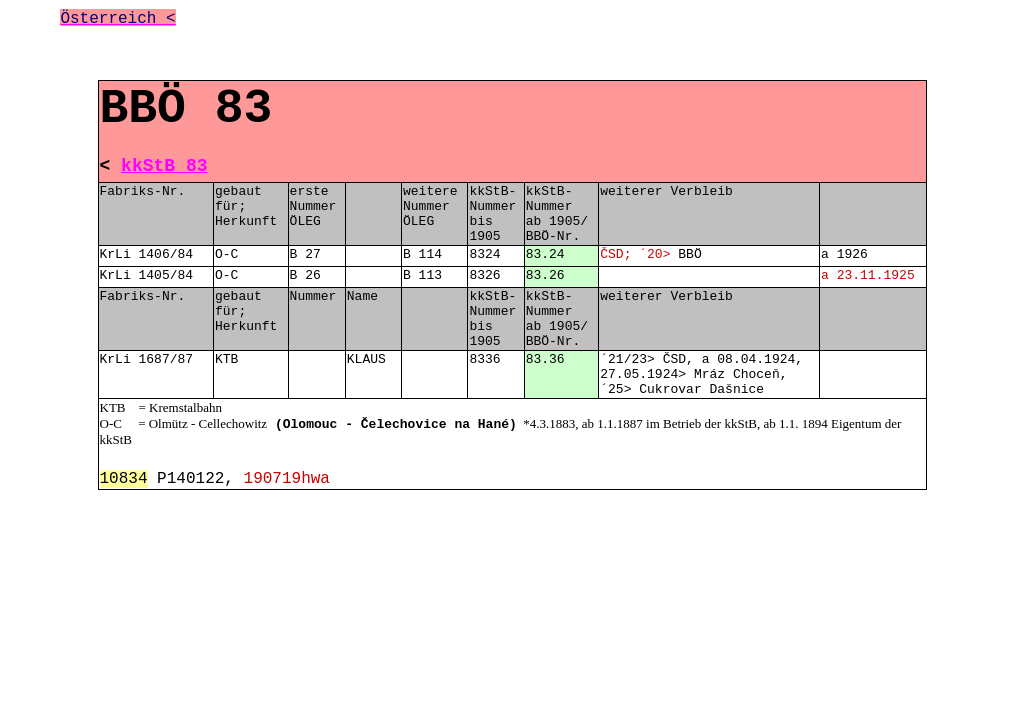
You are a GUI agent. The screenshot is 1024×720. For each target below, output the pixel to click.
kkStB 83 (164, 166)
